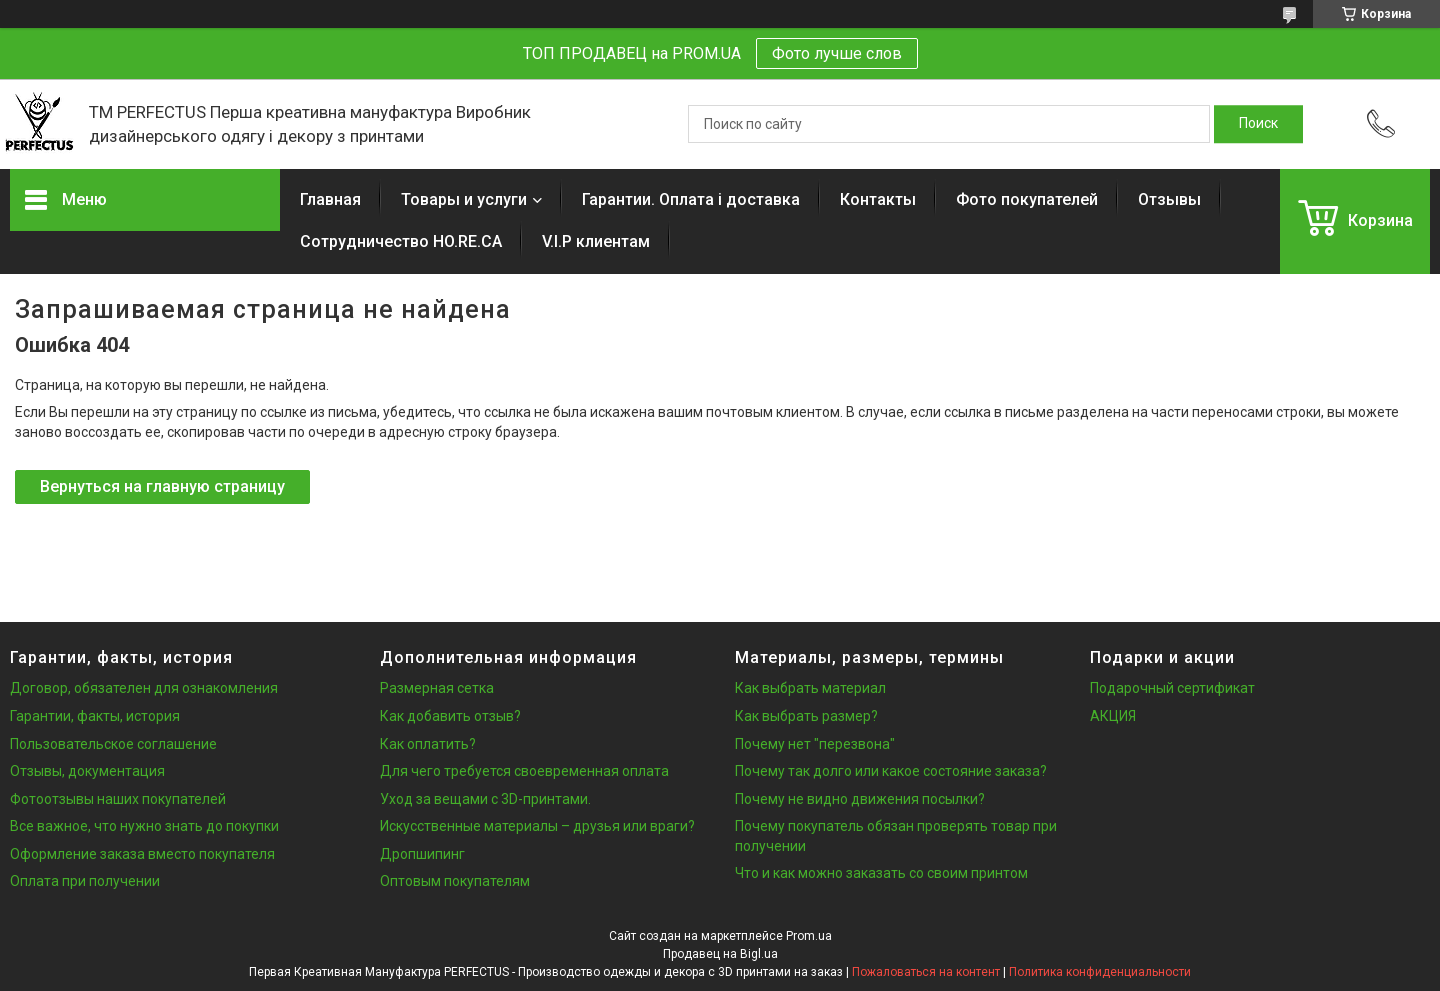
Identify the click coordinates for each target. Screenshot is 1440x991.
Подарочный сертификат (1172, 688)
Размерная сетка (437, 688)
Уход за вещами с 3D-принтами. (485, 799)
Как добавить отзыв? (450, 716)
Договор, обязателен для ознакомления (144, 688)
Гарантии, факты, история (95, 716)
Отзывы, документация (87, 771)
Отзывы (1169, 199)
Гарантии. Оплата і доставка (691, 199)
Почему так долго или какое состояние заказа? (891, 771)
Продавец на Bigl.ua (720, 954)
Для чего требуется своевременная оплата (524, 771)
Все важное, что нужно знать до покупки (144, 826)
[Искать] (1258, 124)
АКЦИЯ (1113, 716)
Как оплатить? (428, 744)
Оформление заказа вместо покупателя (142, 854)
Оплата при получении (85, 881)
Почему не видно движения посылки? (860, 799)
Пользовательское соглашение (113, 744)
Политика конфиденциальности (1100, 972)
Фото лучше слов (837, 53)
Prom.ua (809, 936)
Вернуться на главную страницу (162, 486)
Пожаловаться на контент (926, 972)
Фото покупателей (1027, 199)
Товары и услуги (464, 199)
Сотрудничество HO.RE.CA (401, 241)
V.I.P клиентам (596, 241)
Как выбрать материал (810, 688)
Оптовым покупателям (455, 881)
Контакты (878, 199)
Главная (330, 199)
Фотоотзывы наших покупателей (118, 799)
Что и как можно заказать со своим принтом (881, 873)
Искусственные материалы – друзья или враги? (537, 826)
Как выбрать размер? (806, 716)
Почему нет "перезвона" (815, 744)
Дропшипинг (422, 854)
